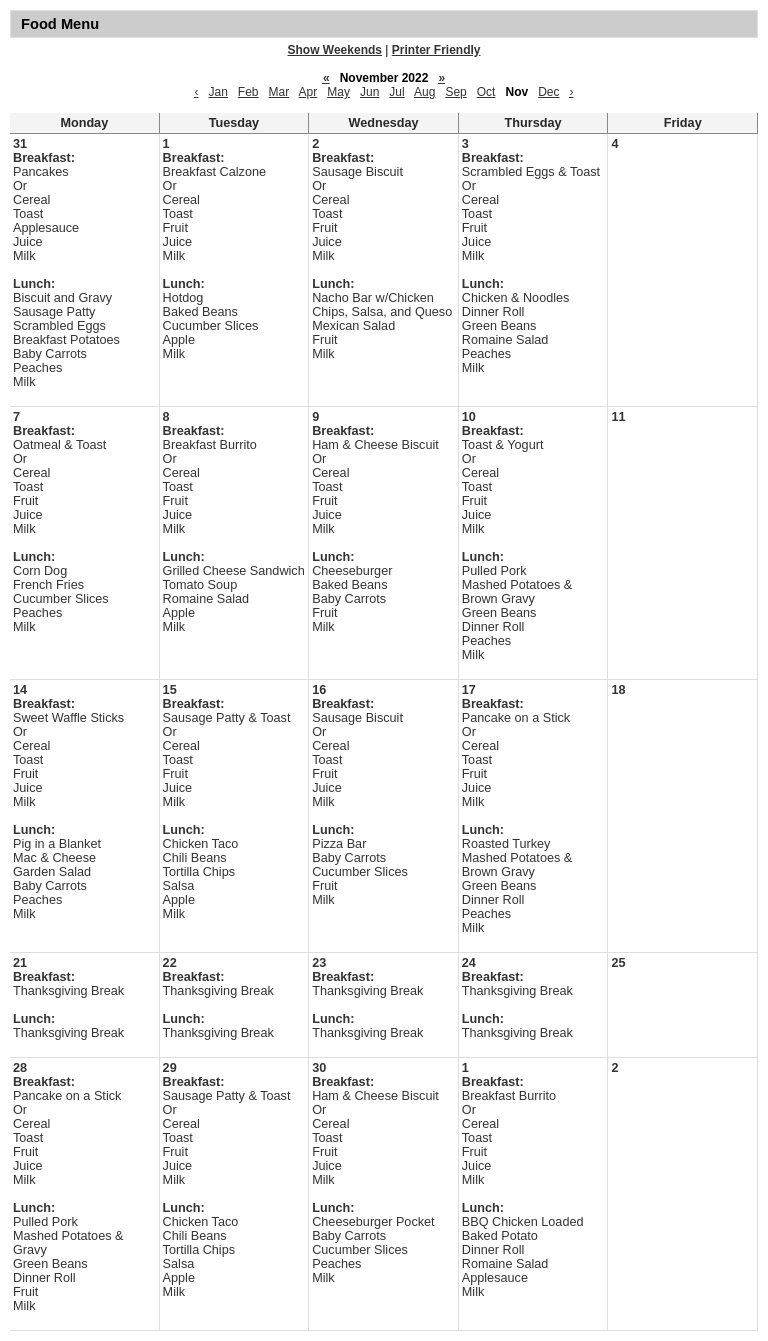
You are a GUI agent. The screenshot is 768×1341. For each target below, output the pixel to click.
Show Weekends (335, 50)
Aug (424, 92)
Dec (548, 92)
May (338, 92)
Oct (486, 92)
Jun (369, 92)
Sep (455, 92)
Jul (396, 92)
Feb (248, 92)
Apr (308, 92)
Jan (217, 92)
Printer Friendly (436, 50)
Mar (279, 92)
